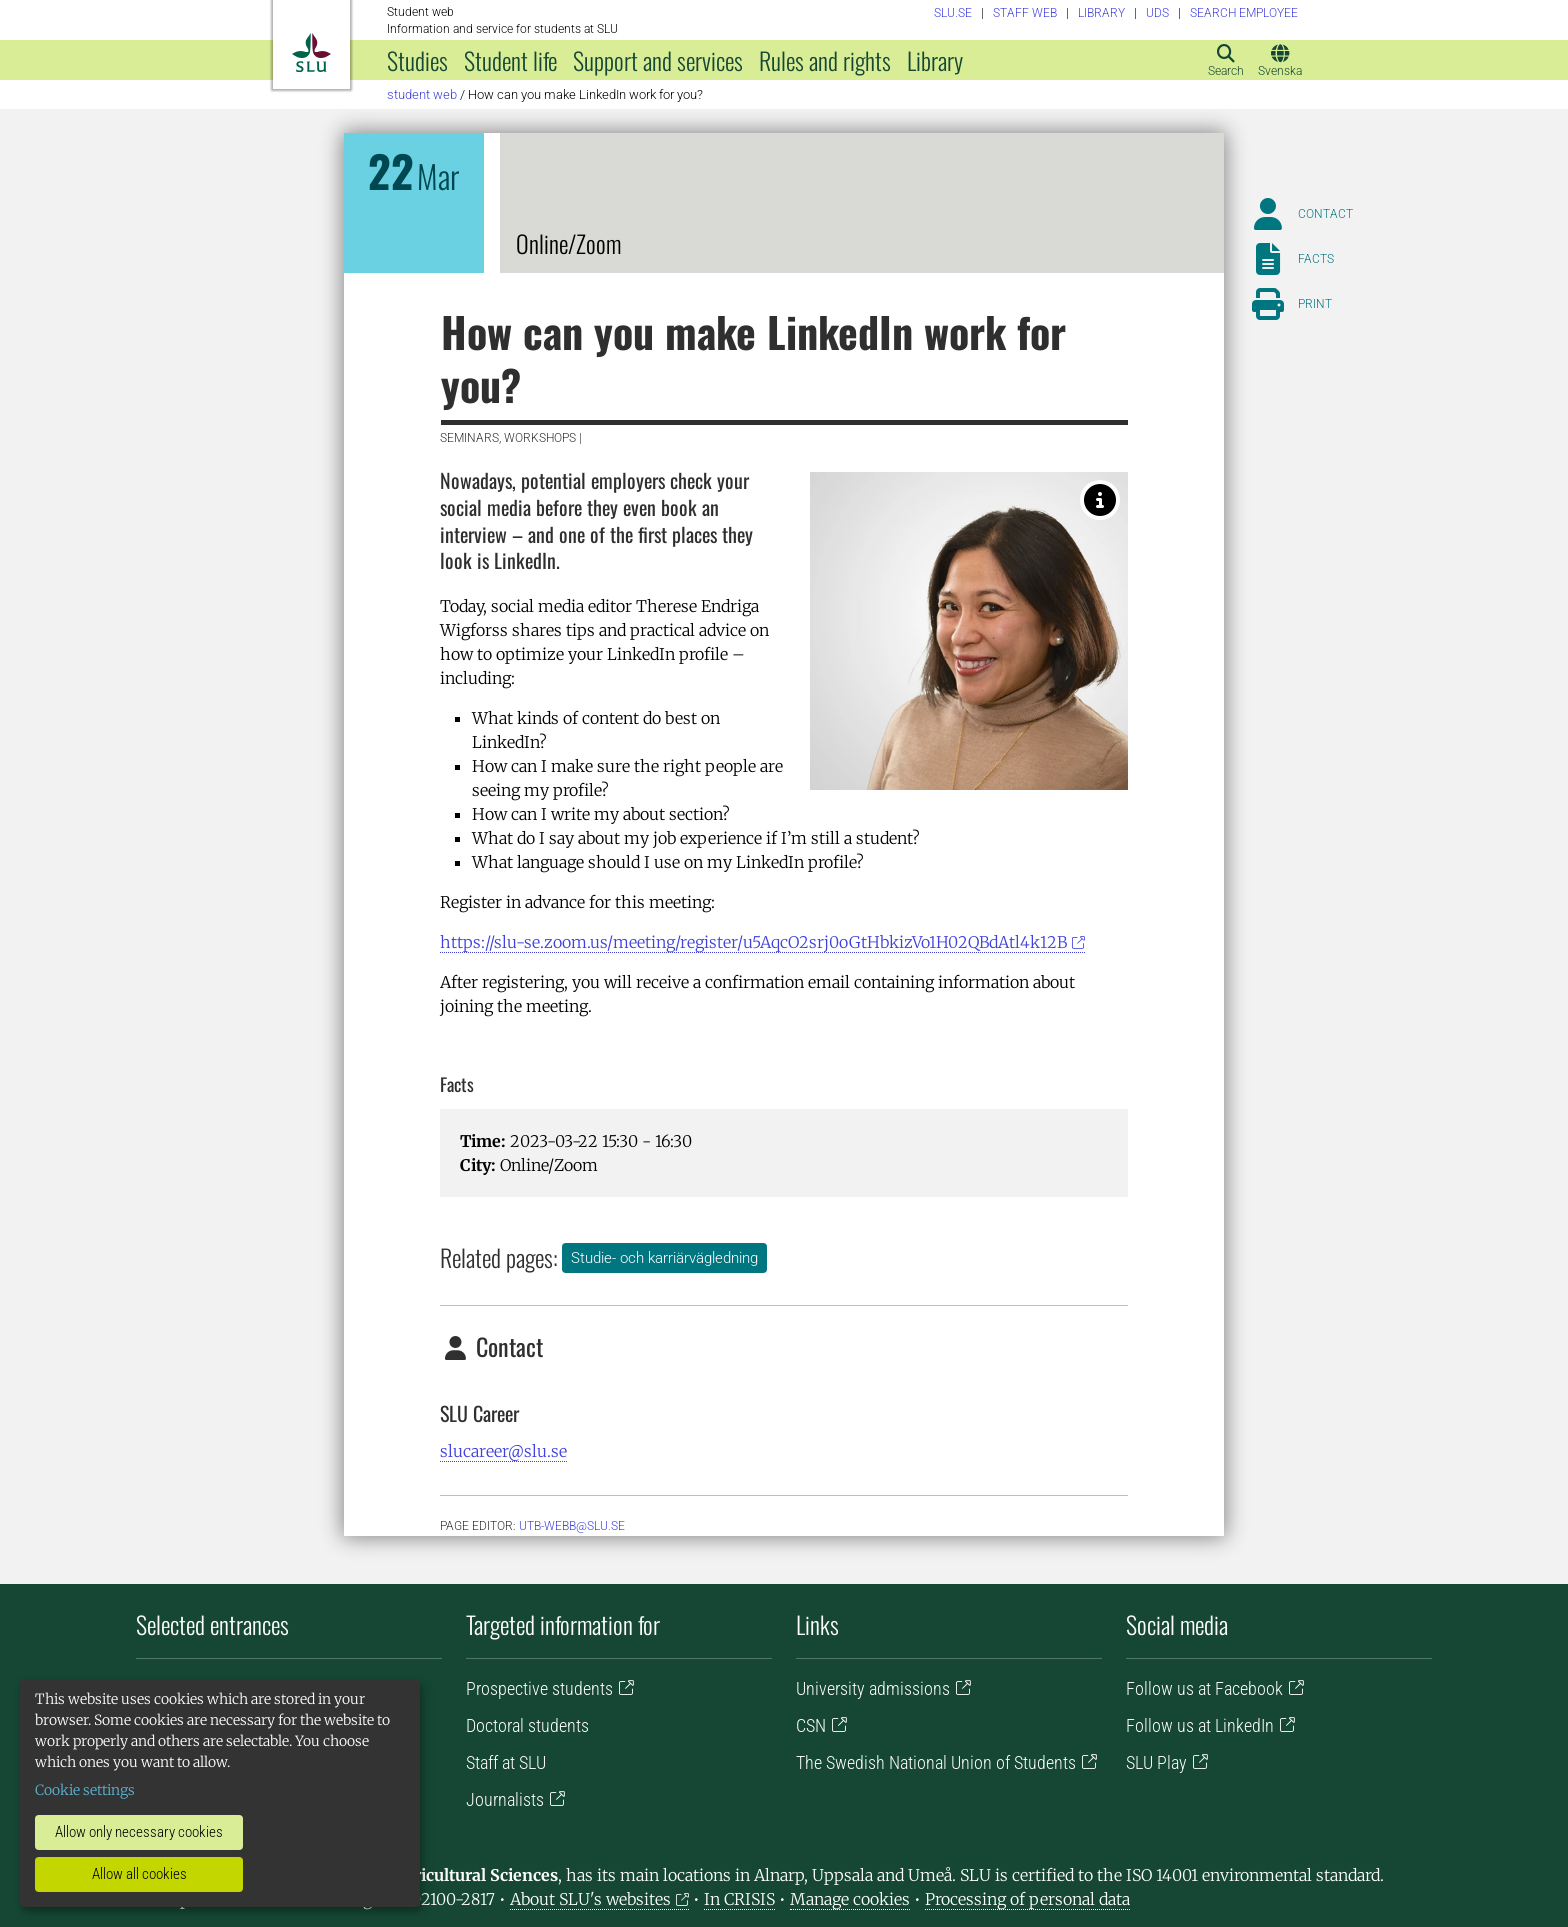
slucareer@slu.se (503, 1451)
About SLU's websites (590, 1899)
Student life (510, 60)
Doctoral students (527, 1725)
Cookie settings (85, 1790)
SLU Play (1156, 1762)
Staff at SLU (506, 1762)
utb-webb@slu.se (572, 1526)
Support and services (658, 60)
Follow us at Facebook (1204, 1688)
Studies (417, 60)
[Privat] (1100, 500)
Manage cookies (850, 1899)
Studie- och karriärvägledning (664, 1258)
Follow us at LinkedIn (1200, 1725)
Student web (422, 94)
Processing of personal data (1027, 1899)
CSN (811, 1725)
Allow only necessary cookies (139, 1832)
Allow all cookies (139, 1874)
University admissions (873, 1688)
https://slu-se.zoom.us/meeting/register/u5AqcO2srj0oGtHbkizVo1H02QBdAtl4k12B (753, 942)
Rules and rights (825, 60)
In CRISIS (739, 1899)
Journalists (505, 1799)
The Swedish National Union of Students (936, 1762)
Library (935, 60)
